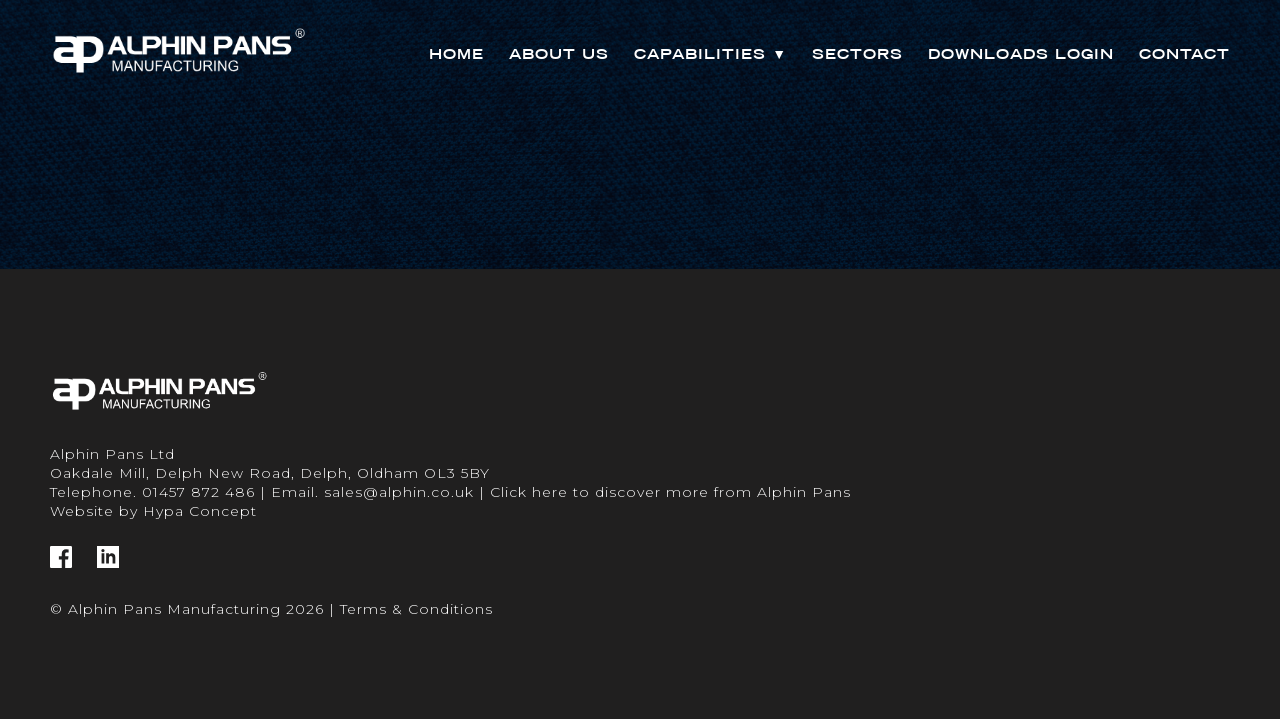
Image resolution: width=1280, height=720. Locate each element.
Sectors (857, 54)
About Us (559, 54)
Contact (1184, 54)
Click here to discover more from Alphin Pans (670, 492)
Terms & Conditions (416, 609)
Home (456, 54)
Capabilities (710, 54)
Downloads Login (1021, 54)
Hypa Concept (200, 511)
